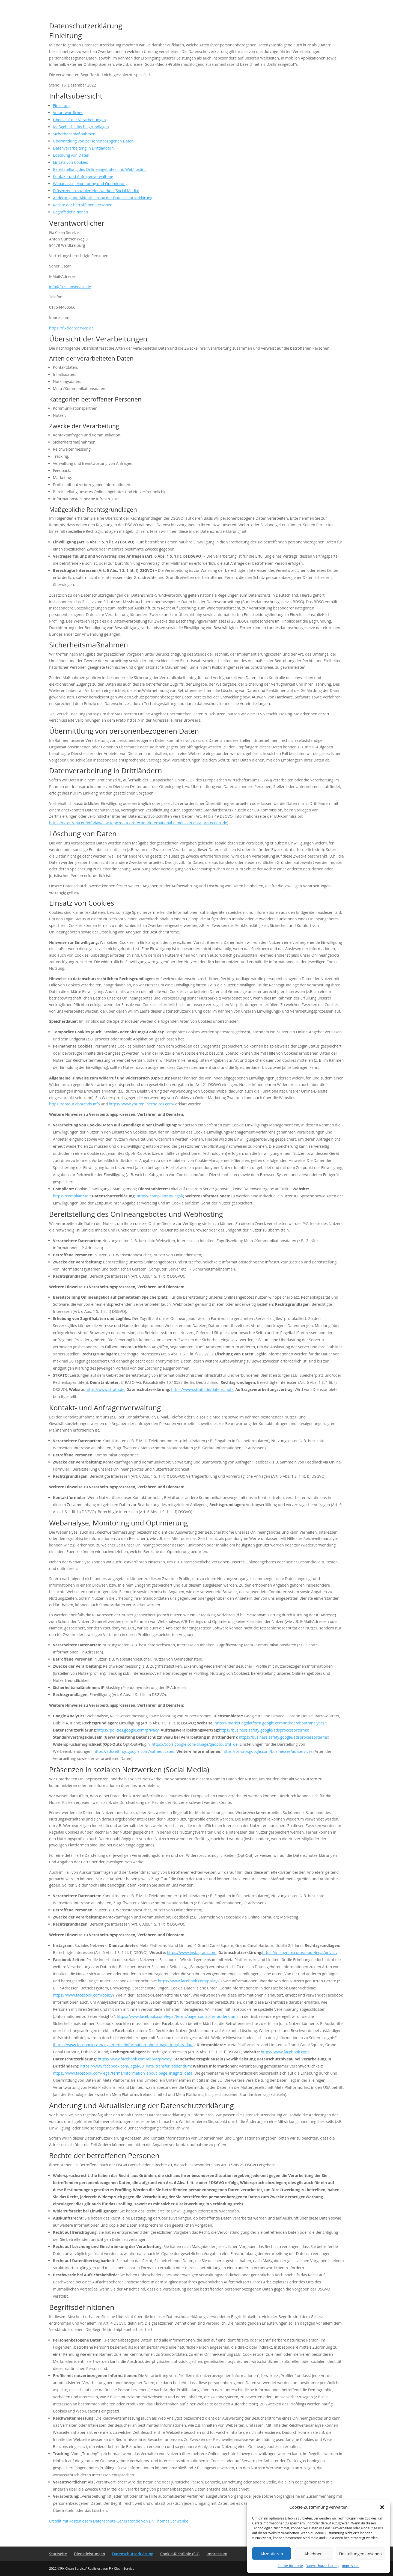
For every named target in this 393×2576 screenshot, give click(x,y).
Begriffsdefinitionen (70, 212)
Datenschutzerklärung (323, 2565)
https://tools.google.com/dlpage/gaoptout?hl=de (195, 1744)
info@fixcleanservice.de (70, 286)
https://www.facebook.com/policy (187, 1980)
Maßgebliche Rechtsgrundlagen (81, 126)
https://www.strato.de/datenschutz (202, 1389)
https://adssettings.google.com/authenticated (134, 1751)
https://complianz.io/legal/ (160, 1195)
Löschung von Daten (71, 155)
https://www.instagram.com (191, 1952)
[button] (382, 2507)
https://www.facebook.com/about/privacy (134, 2059)
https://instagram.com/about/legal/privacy (300, 1952)
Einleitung (62, 105)
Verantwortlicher (68, 112)
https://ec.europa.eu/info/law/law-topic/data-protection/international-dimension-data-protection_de (138, 822)
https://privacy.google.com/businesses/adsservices (267, 1751)
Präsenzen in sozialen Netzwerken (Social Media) (96, 190)
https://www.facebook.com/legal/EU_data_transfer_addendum (135, 2066)
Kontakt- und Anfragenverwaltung (83, 176)
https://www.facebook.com (285, 2051)
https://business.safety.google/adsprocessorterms (263, 1730)
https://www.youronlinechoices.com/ (141, 1103)
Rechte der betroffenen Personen (82, 204)
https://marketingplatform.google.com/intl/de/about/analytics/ (270, 1723)
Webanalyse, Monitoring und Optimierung (90, 183)
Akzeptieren (271, 2553)
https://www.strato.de (104, 1389)
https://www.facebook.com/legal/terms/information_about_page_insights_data (123, 2044)
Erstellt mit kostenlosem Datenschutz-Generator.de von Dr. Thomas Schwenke (118, 2521)
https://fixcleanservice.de (71, 328)
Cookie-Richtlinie (290, 2565)
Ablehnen (313, 2553)
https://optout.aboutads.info (74, 1103)
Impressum (350, 2565)
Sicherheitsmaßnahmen (74, 133)
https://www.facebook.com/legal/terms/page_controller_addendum (177, 2016)
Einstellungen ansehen (360, 2553)
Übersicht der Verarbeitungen (79, 119)
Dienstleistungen (89, 2553)
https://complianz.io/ (71, 1195)
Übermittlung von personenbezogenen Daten (93, 141)
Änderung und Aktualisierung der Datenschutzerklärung (102, 197)
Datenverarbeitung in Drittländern (83, 148)
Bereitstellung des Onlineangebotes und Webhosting (100, 169)
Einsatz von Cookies (70, 162)
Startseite (58, 2553)
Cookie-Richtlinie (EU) (180, 2553)
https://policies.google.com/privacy (128, 1730)
